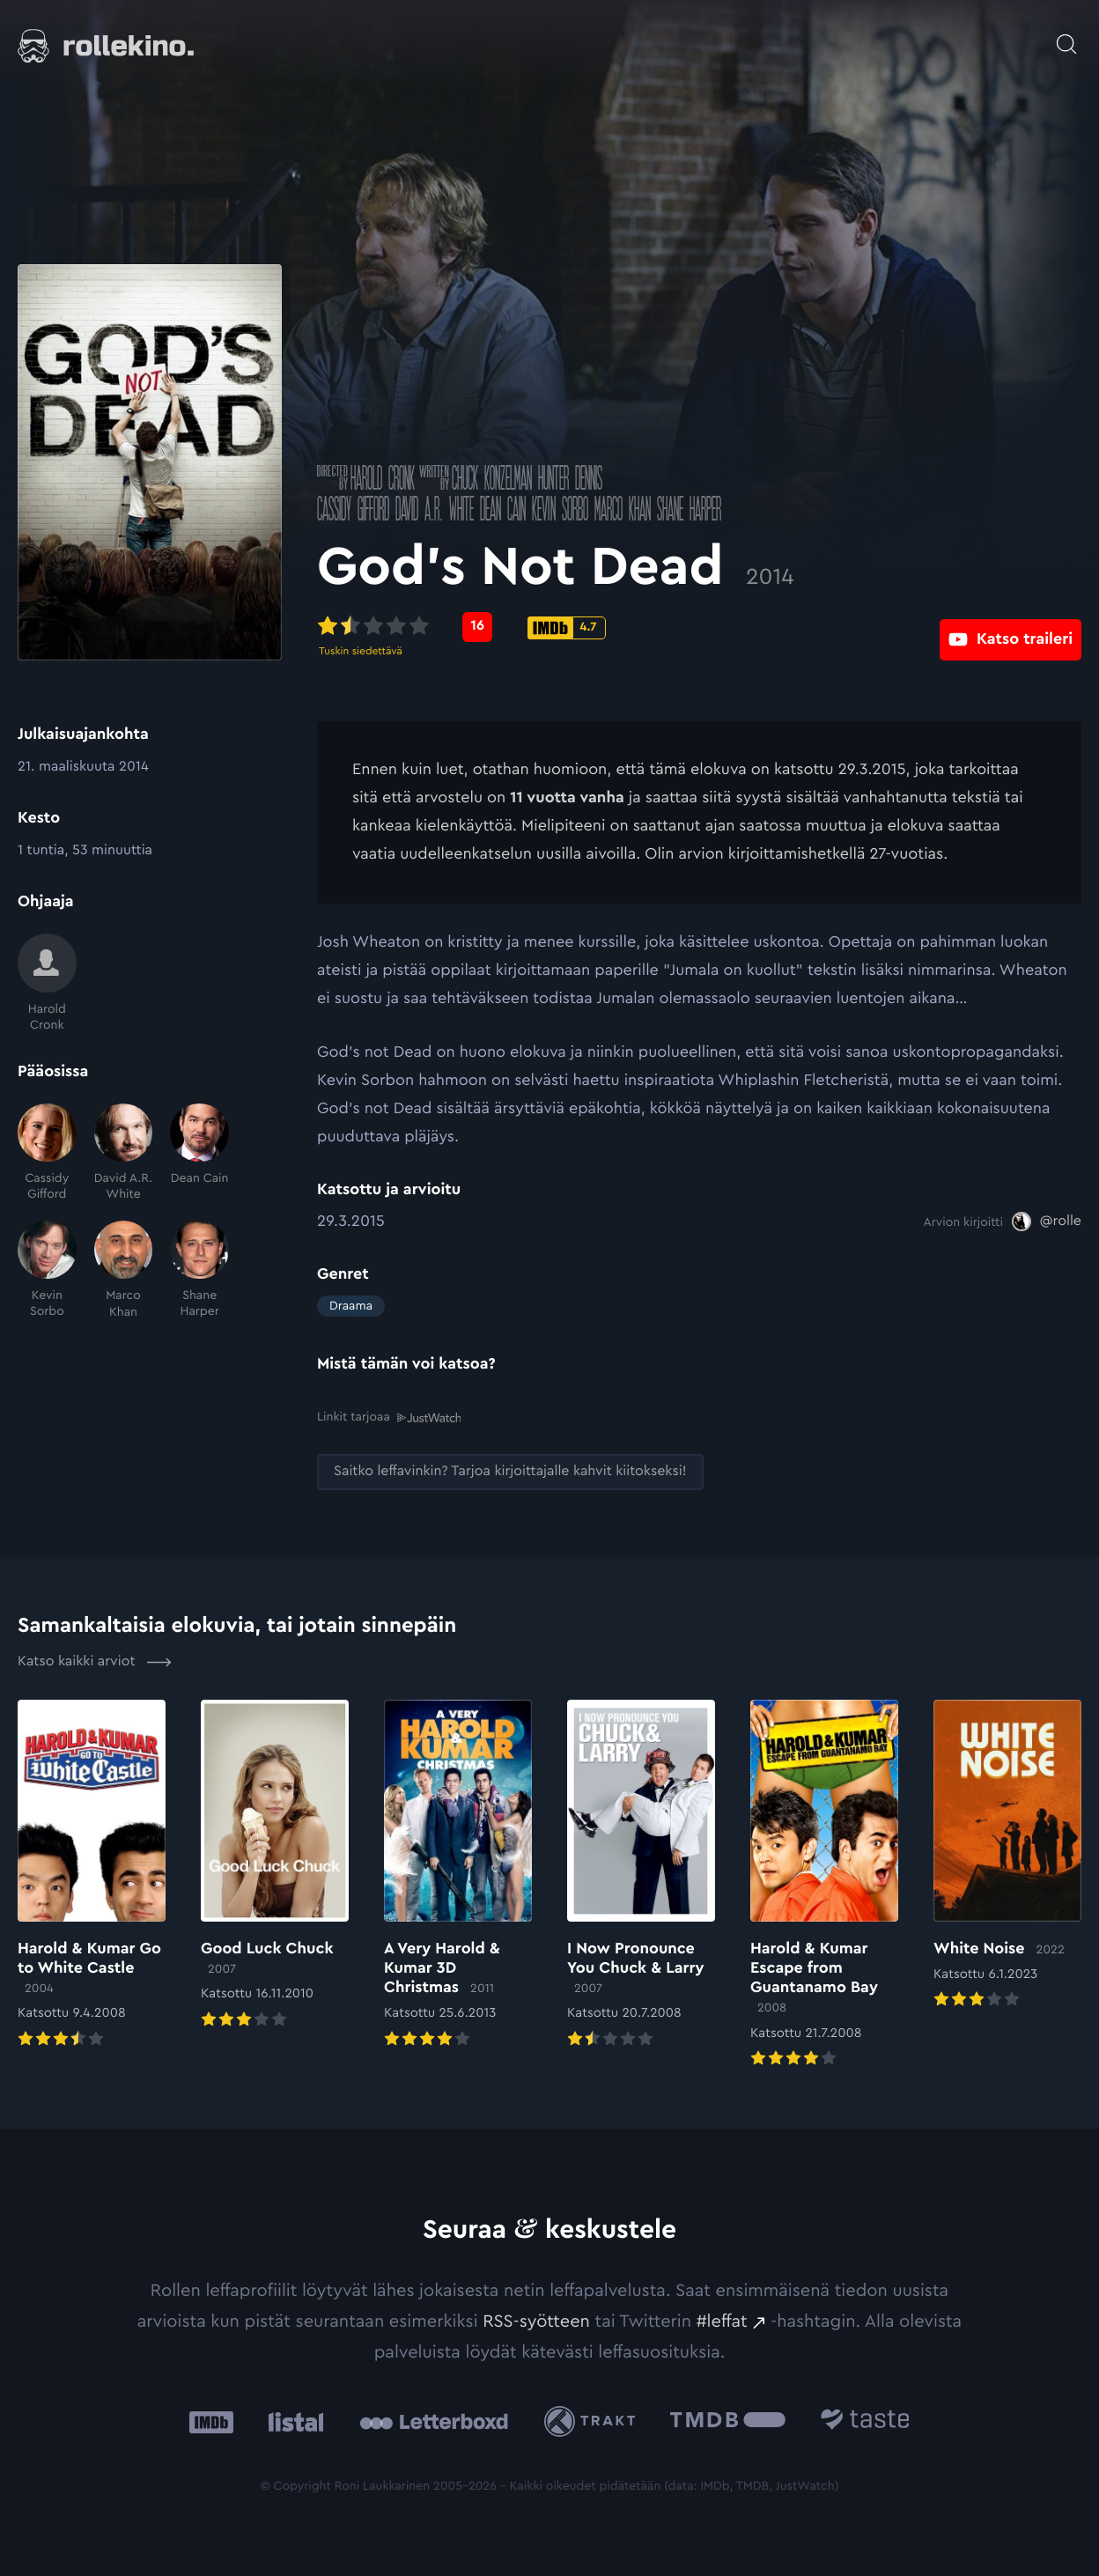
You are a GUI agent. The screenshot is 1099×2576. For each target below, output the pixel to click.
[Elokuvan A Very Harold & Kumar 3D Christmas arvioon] (458, 1874)
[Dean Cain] (199, 1153)
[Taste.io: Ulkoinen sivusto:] (865, 2421)
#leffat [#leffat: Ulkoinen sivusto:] (722, 2320)
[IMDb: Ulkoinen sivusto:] (211, 2421)
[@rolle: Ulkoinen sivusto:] (1046, 1221)
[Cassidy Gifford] (47, 1153)
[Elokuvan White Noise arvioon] (1007, 1855)
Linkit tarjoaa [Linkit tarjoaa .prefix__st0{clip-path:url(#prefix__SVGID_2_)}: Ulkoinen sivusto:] (389, 1416)
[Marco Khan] (123, 1270)
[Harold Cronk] (47, 983)
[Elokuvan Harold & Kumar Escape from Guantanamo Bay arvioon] (824, 1884)
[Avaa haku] (1066, 35)
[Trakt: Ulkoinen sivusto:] (594, 2420)
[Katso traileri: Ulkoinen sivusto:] (1010, 626)
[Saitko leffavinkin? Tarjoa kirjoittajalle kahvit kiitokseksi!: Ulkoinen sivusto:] (510, 1471)
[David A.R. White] (123, 1153)
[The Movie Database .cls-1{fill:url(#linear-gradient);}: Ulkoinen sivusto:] (728, 2421)
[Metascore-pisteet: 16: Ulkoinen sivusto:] (477, 627)
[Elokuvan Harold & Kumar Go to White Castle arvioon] (92, 1874)
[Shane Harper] (199, 1270)
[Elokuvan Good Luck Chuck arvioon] (275, 1865)
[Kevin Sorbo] (47, 1270)
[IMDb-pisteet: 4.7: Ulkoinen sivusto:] (566, 627)
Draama (350, 1306)
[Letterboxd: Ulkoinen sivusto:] (433, 2421)
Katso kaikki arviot (95, 1661)
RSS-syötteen (536, 2320)
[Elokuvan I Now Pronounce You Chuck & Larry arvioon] (641, 1874)
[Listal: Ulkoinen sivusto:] (292, 2421)
